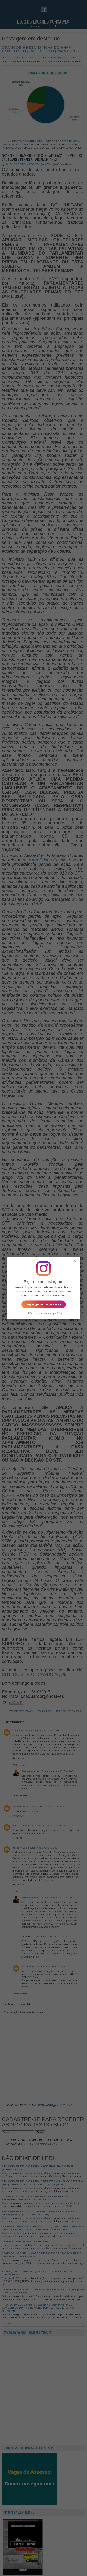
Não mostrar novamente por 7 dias (44, 1313)
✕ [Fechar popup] (74, 1261)
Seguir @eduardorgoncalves (43, 1304)
